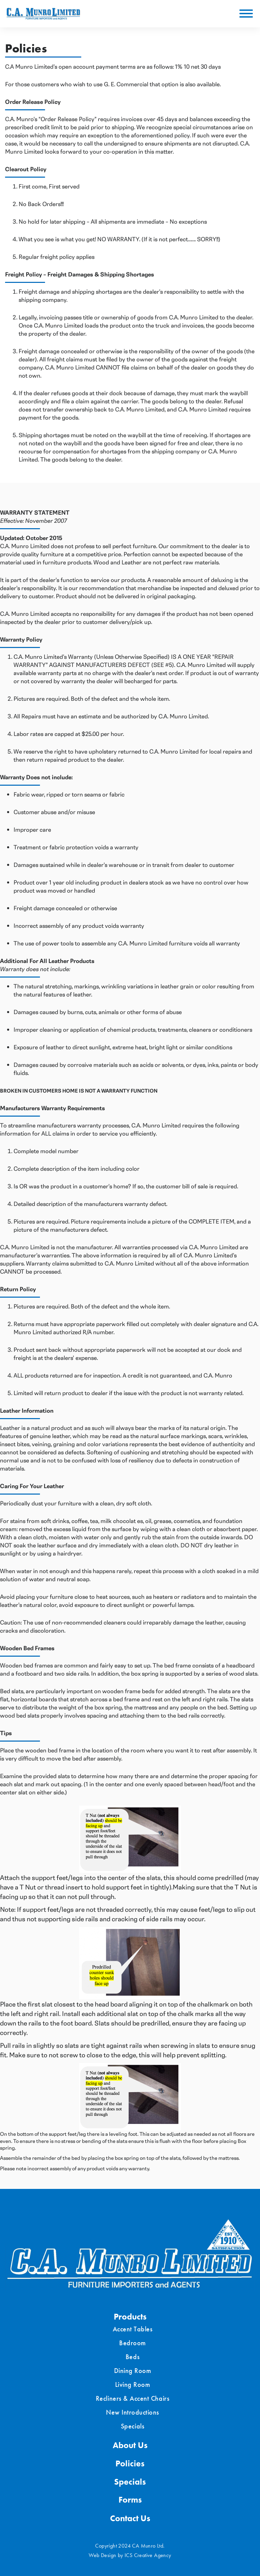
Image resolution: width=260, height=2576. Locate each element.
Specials (132, 2426)
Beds (132, 2356)
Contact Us (130, 2518)
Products (130, 2316)
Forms (130, 2499)
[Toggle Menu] (246, 13)
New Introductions (132, 2412)
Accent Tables (133, 2329)
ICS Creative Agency (148, 2555)
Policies (130, 2463)
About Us (130, 2445)
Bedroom (132, 2342)
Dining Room (132, 2370)
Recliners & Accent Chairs (132, 2398)
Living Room (132, 2384)
